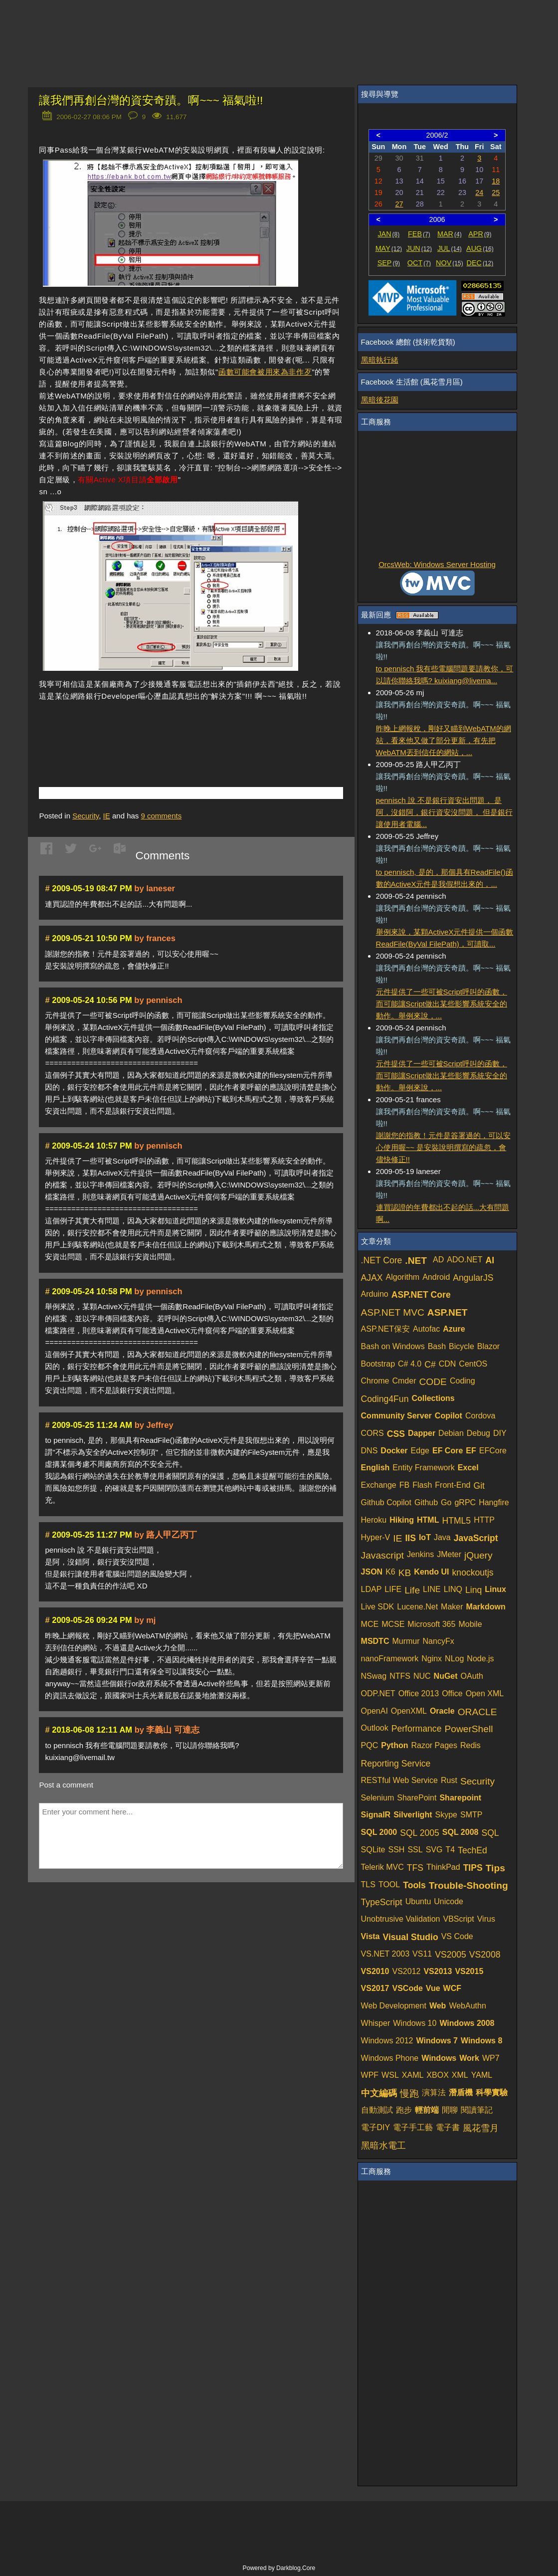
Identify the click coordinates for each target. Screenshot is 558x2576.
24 (479, 193)
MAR (449, 234)
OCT (419, 263)
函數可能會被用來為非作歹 (265, 372)
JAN (388, 234)
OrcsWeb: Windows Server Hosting (437, 564)
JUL (449, 248)
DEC (479, 263)
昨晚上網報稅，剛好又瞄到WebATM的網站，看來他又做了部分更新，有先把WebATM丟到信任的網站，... (443, 740)
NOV (449, 263)
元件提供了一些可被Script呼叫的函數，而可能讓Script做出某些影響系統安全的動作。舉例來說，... (441, 1004)
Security (85, 815)
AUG (480, 248)
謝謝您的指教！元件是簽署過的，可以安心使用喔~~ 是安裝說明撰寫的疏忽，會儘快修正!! (443, 1147)
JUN (419, 248)
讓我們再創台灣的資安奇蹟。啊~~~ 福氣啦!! (151, 100)
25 (496, 193)
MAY (388, 248)
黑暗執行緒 (379, 360)
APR (479, 234)
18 (496, 181)
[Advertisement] (155, 729)
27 (399, 204)
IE (106, 815)
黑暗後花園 (379, 400)
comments (161, 815)
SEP (388, 263)
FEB (419, 234)
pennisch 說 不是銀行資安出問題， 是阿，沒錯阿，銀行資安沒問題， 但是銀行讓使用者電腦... (444, 812)
